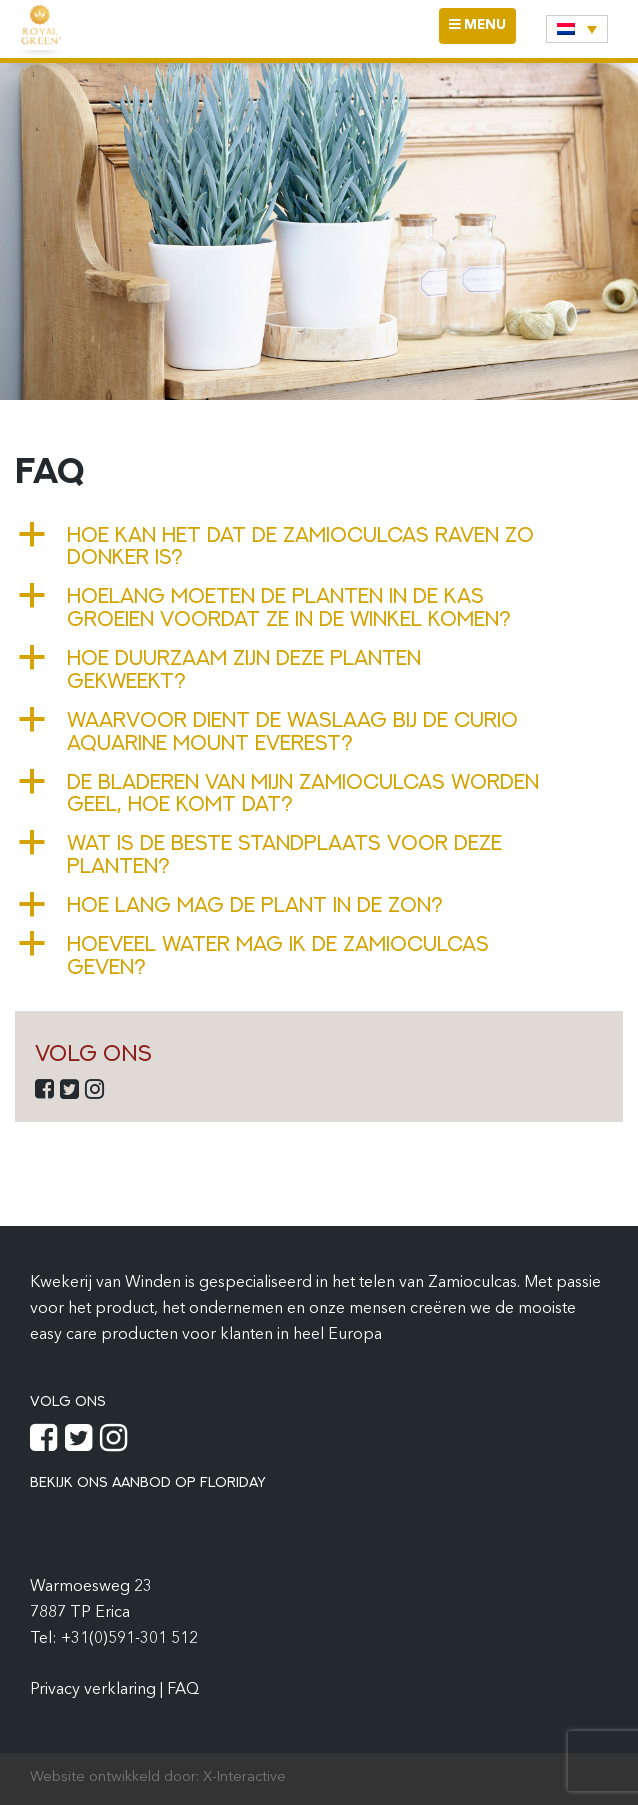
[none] (577, 29)
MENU (482, 30)
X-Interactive (244, 1777)
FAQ (183, 1690)
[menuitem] (577, 29)
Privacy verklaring (95, 1690)
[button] (319, 546)
